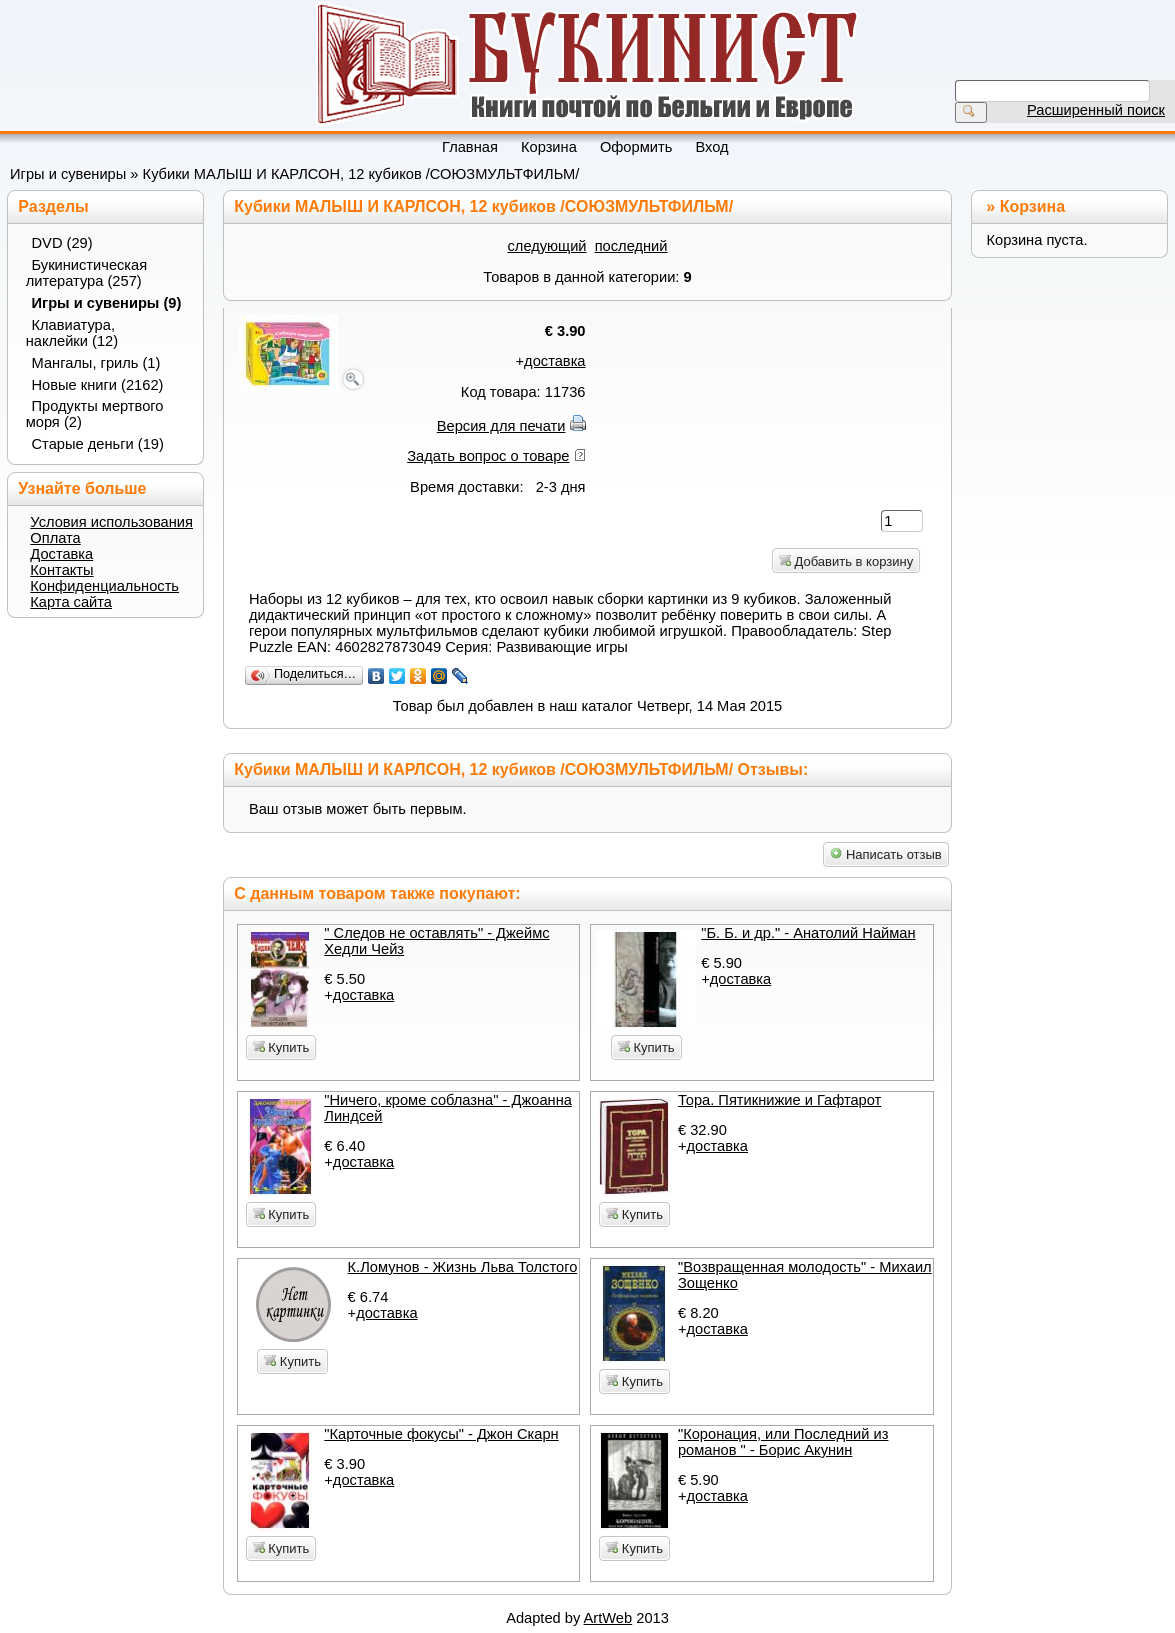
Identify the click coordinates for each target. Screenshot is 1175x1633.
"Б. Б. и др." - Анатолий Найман (808, 933)
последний (631, 246)
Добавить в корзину (846, 561)
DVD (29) (62, 243)
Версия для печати (501, 426)
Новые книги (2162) (98, 385)
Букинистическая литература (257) (87, 273)
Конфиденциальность (104, 586)
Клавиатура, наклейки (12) (72, 333)
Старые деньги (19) (98, 444)
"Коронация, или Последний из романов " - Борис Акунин (783, 1442)
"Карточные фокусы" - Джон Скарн (441, 1434)
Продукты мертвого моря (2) (95, 414)
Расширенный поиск (1096, 110)
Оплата (55, 538)
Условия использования (111, 522)
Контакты (61, 570)
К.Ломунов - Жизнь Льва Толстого (463, 1267)
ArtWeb (608, 1618)
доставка (554, 361)
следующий (547, 246)
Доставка (61, 554)
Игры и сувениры (68, 174)
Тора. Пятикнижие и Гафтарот (779, 1100)
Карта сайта (71, 602)
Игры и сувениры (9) (107, 303)
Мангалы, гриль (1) (96, 363)
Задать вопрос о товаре (488, 456)
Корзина (1032, 206)
